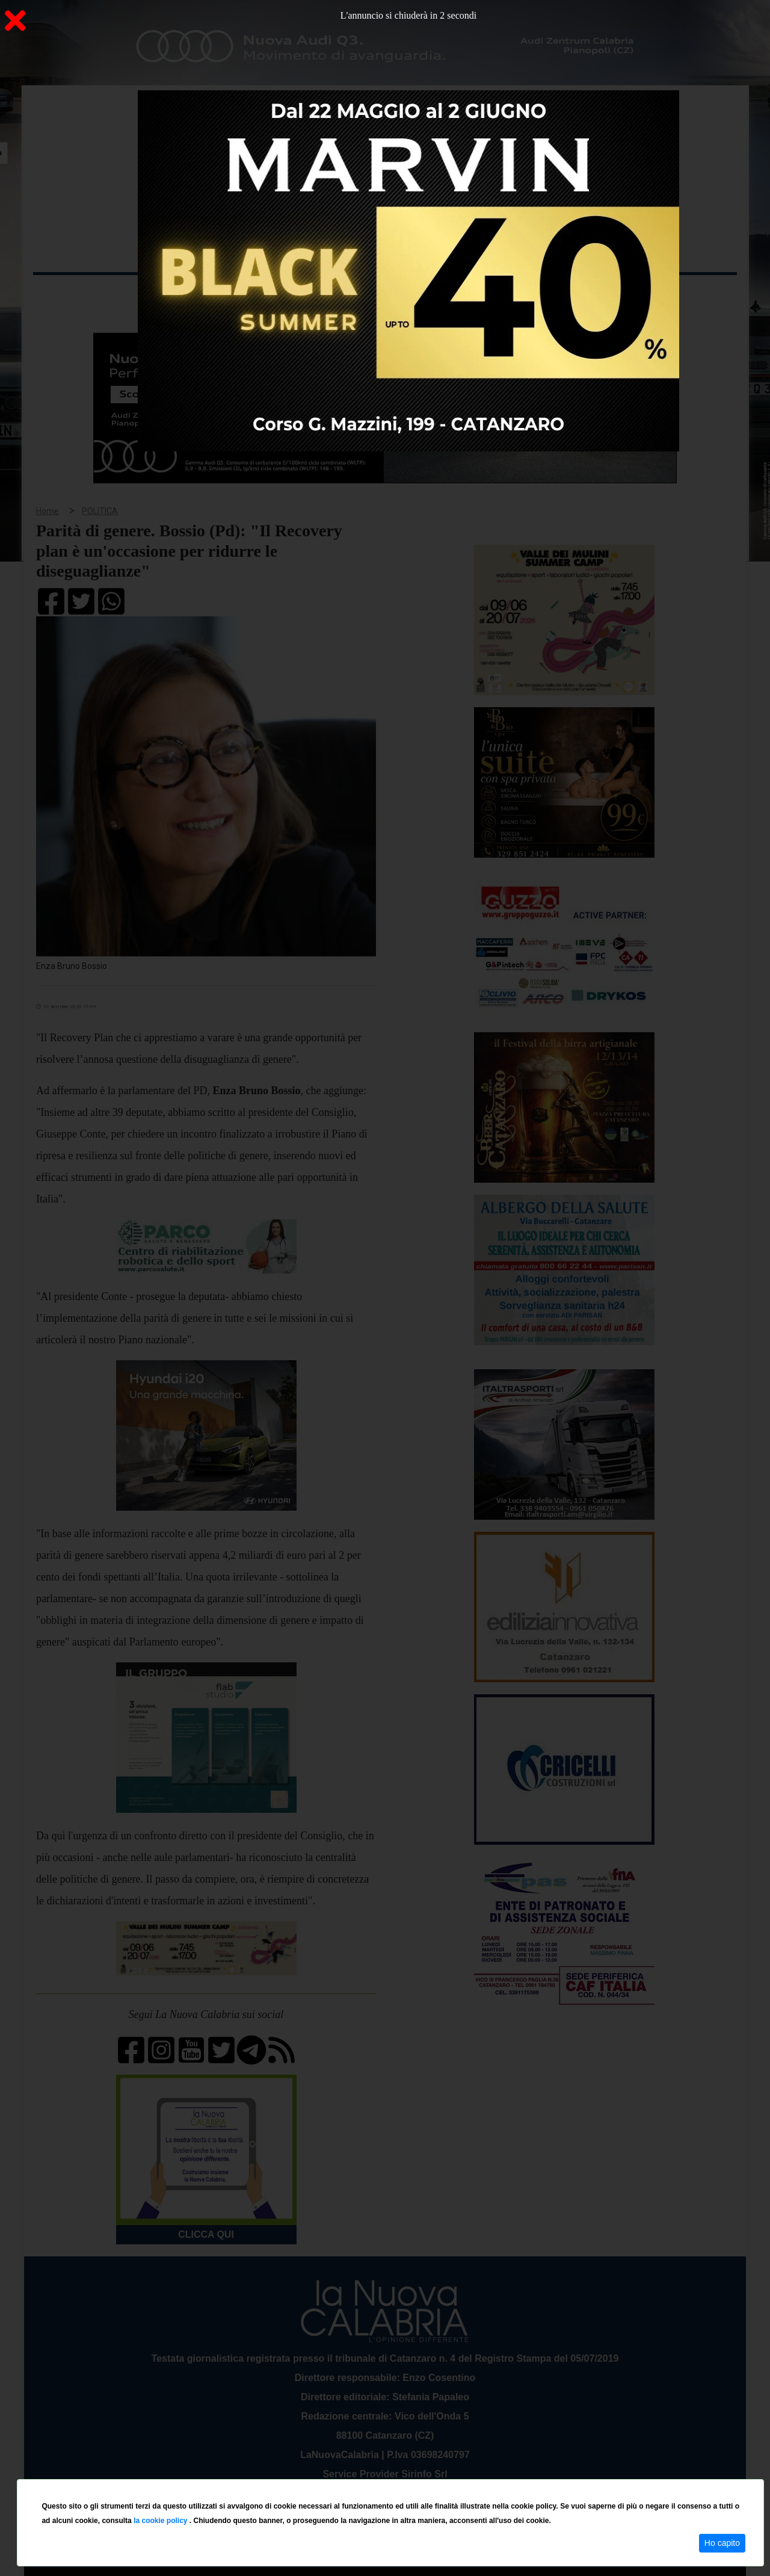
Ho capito (722, 2543)
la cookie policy (161, 2520)
